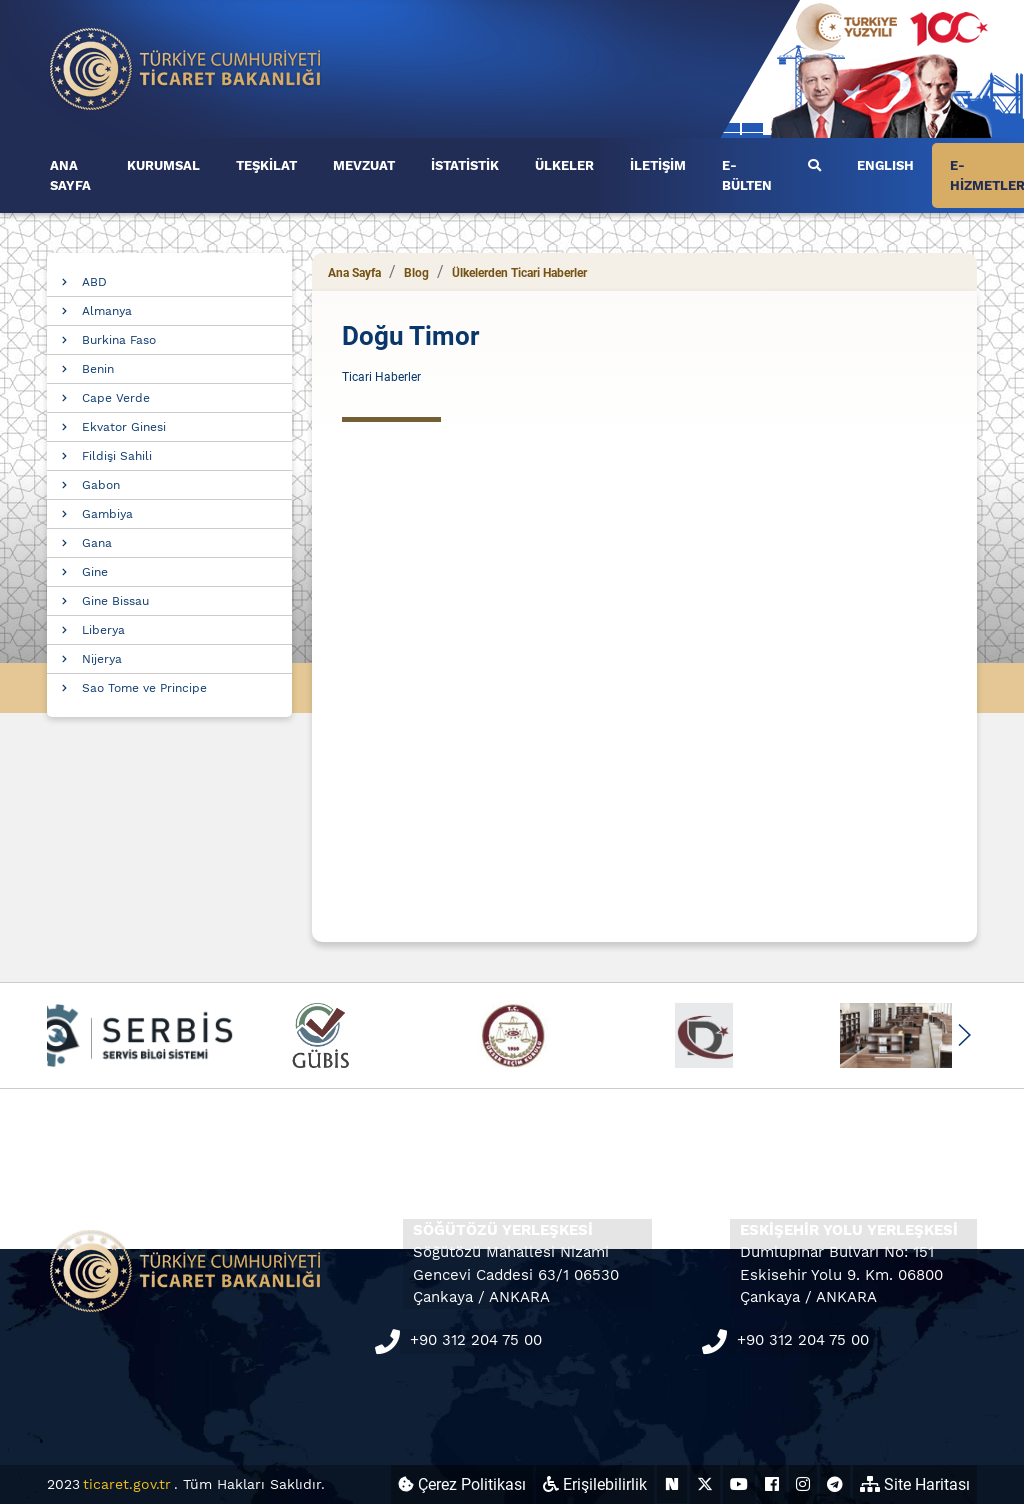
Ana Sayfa (354, 273)
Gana (97, 543)
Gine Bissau (115, 601)
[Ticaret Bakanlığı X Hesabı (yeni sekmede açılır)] (705, 1484)
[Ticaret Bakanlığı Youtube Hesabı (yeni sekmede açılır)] (739, 1484)
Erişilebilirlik (595, 1484)
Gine (95, 572)
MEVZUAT (364, 165)
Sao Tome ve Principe (144, 688)
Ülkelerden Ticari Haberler (519, 273)
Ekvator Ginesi (124, 427)
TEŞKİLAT (266, 165)
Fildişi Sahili (117, 456)
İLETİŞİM (658, 165)
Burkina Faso (119, 340)
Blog (416, 273)
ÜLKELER (564, 165)
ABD (94, 282)
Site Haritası (915, 1484)
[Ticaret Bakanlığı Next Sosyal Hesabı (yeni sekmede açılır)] (672, 1484)
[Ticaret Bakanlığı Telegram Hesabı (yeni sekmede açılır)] (835, 1484)
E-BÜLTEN (747, 175)
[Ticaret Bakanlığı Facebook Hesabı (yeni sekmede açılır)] (772, 1484)
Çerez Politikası (462, 1484)
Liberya (103, 630)
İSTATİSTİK (465, 165)
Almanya (107, 311)
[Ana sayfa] (186, 67)
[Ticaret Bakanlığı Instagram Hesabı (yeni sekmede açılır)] (803, 1484)
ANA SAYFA (70, 175)
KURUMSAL (163, 165)
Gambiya (107, 514)
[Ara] (814, 166)
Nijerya (102, 659)
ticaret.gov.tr (127, 1484)
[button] (963, 1035)
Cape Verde (116, 398)
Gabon (101, 485)
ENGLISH (885, 165)
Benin (98, 369)
